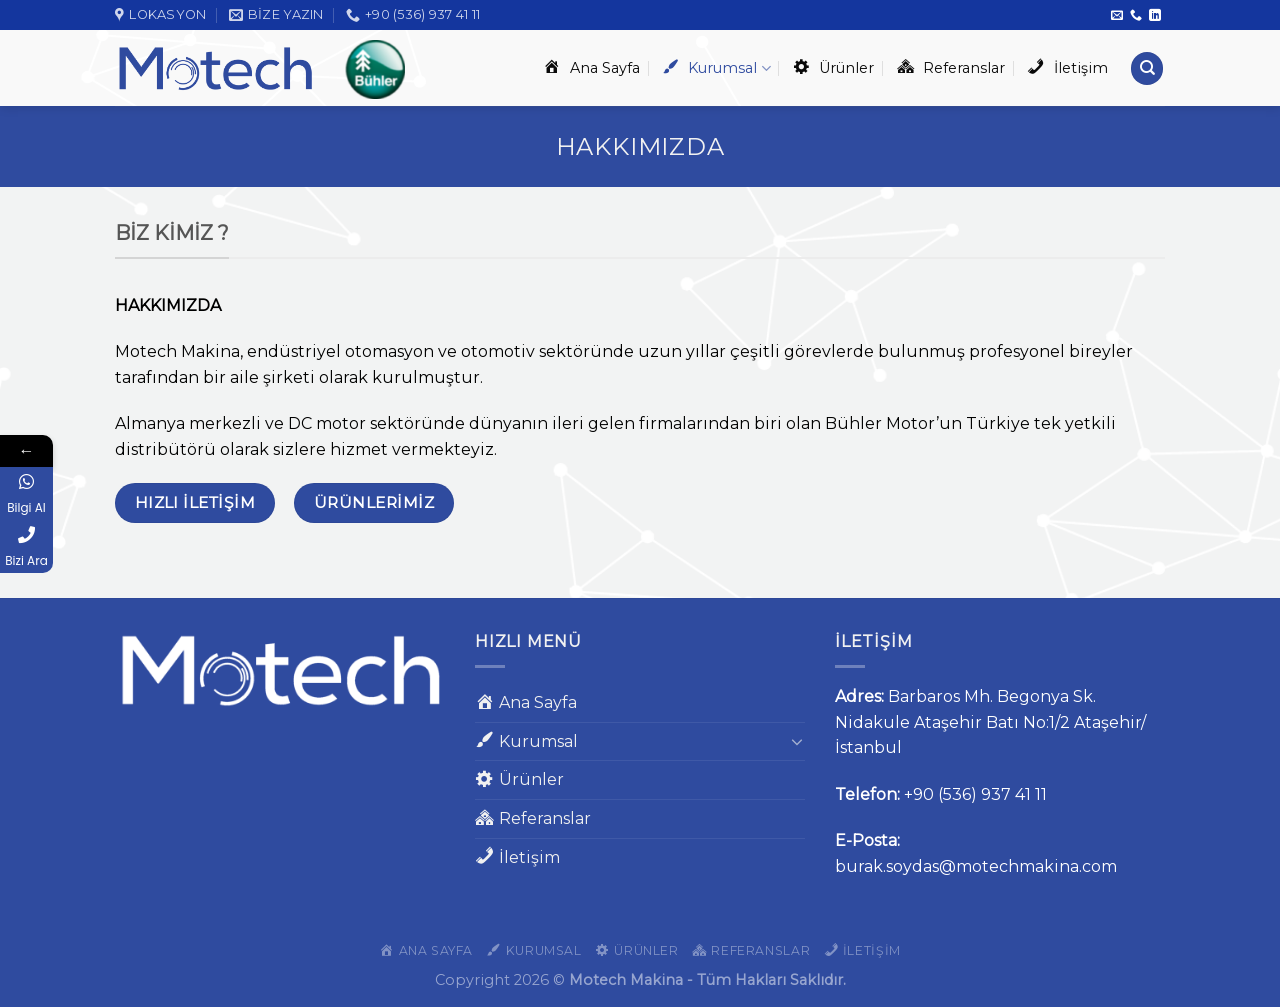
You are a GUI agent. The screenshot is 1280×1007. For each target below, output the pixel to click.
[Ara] (1147, 68)
